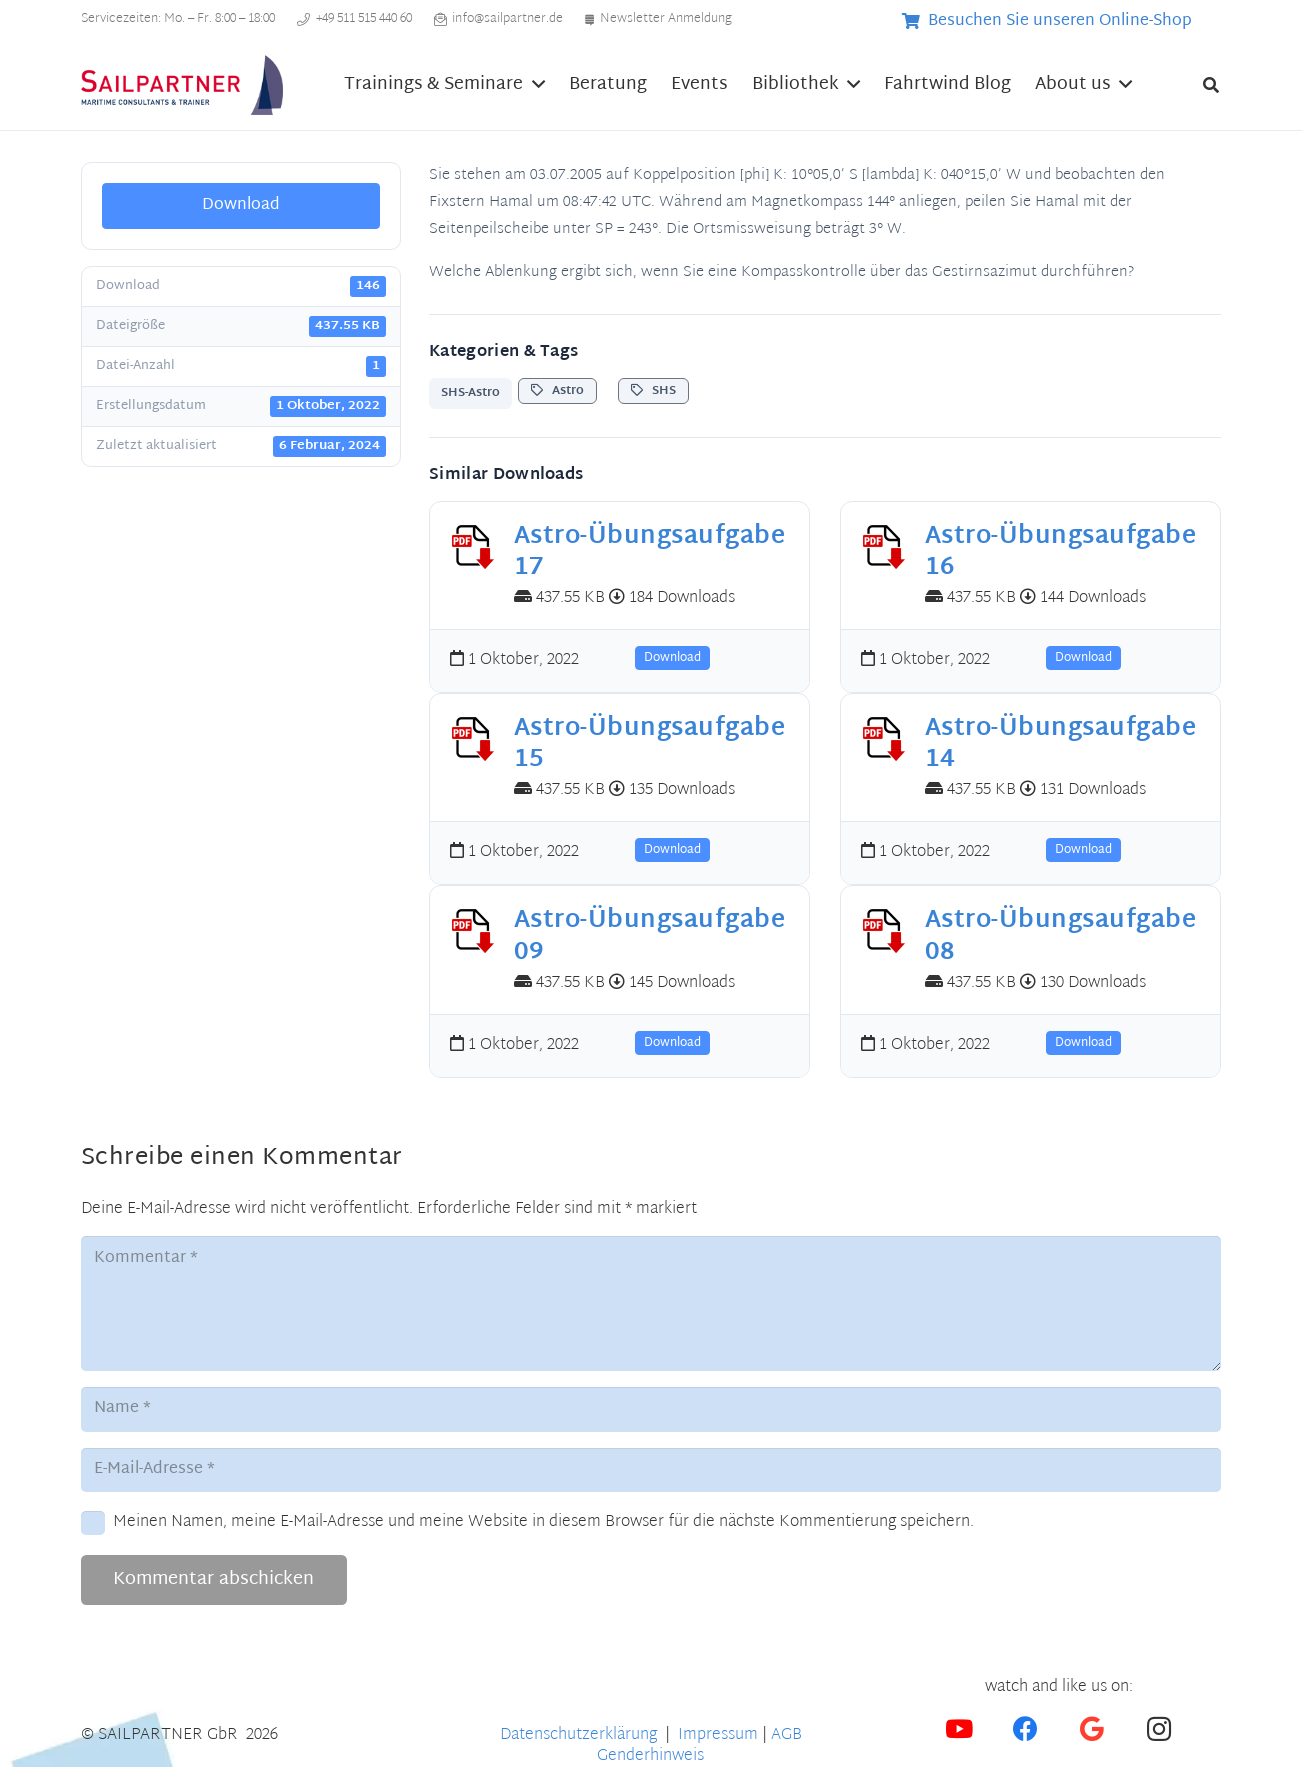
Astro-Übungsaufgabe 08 (1060, 936)
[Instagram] (1158, 1729)
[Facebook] (1025, 1729)
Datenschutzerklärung (580, 1735)
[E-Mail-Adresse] (651, 1470)
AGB (786, 1735)
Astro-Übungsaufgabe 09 (649, 936)
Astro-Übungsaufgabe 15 (649, 744)
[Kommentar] (651, 1303)
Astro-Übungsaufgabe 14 (1060, 744)
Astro (557, 391)
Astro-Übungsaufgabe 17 (649, 552)
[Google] (1092, 1729)
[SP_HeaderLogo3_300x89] (182, 85)
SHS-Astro (470, 393)
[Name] (651, 1409)
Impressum (718, 1735)
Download (241, 205)
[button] (533, 85)
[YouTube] (959, 1729)
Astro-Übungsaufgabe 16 (1060, 552)
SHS (653, 391)
